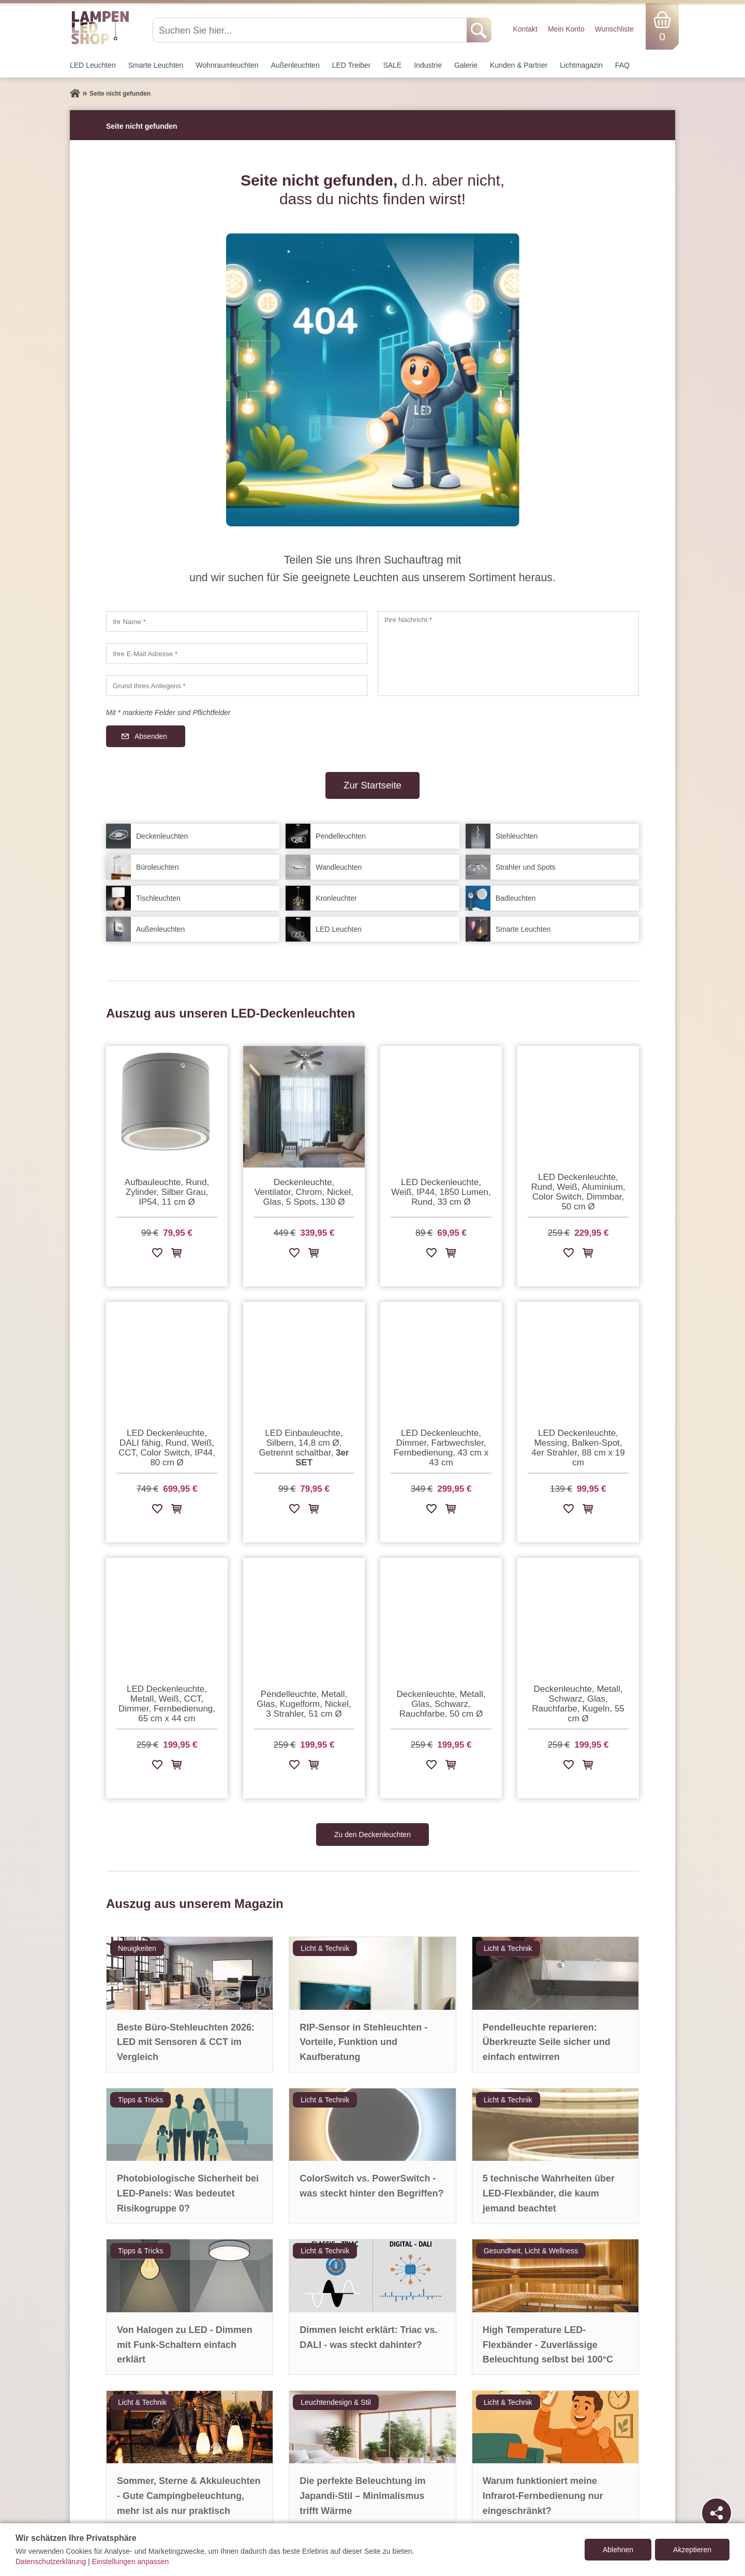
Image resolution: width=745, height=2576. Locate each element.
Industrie (428, 65)
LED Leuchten (93, 65)
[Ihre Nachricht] (508, 653)
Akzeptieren (692, 2549)
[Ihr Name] (236, 621)
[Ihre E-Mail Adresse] (236, 653)
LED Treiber (351, 65)
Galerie (466, 65)
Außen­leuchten (295, 65)
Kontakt (525, 29)
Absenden (151, 736)
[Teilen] (716, 2512)
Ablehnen (618, 2549)
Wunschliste (614, 29)
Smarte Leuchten (156, 65)
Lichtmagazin (581, 65)
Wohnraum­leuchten (227, 65)
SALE (392, 65)
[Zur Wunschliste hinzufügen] (157, 1254)
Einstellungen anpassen (130, 2561)
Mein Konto (566, 29)
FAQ (622, 65)
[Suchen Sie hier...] (311, 30)
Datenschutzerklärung (51, 2561)
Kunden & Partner (518, 65)
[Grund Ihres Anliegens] (236, 685)
